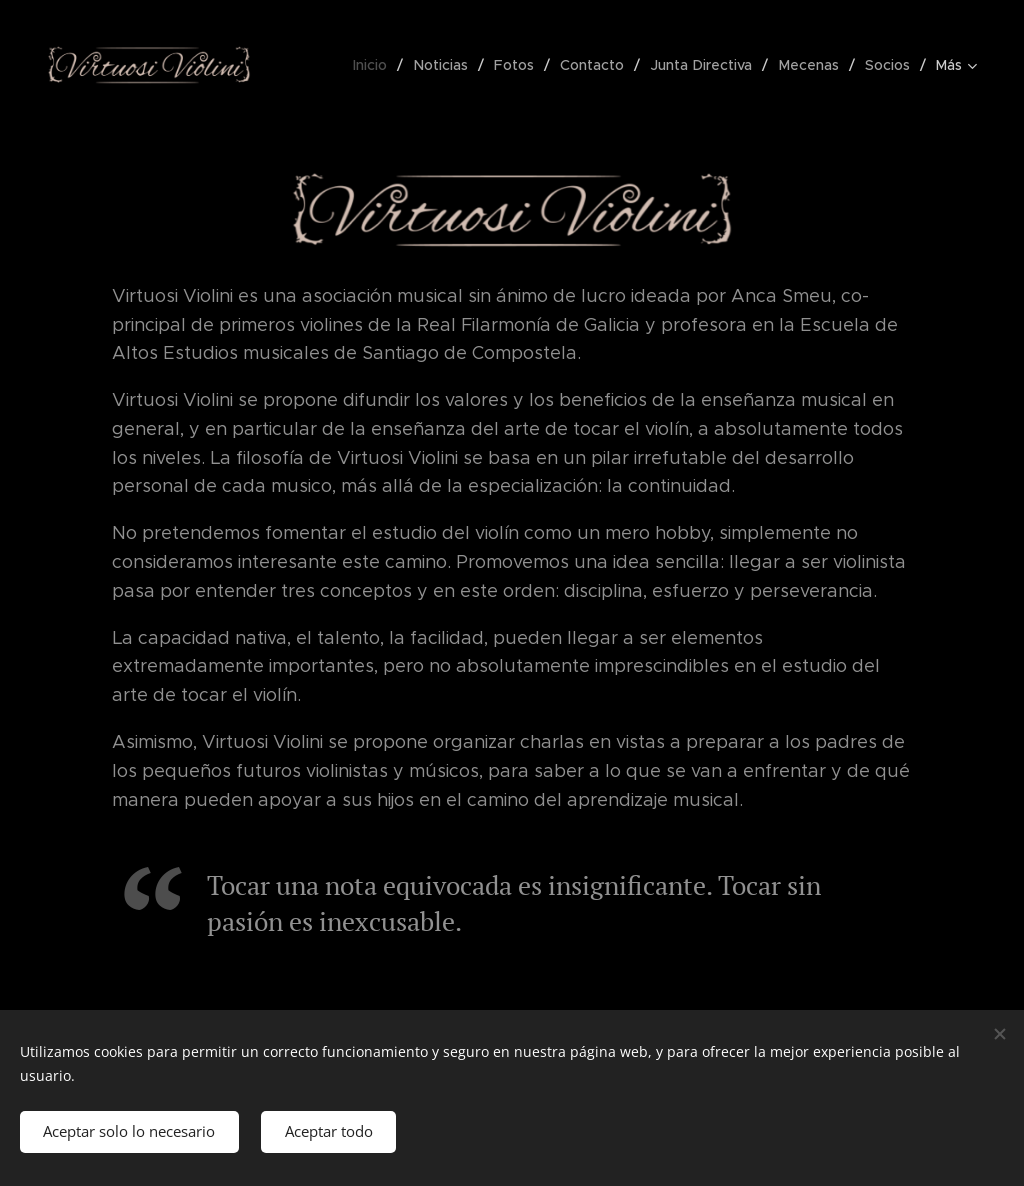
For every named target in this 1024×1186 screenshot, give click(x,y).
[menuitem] (380, 65)
